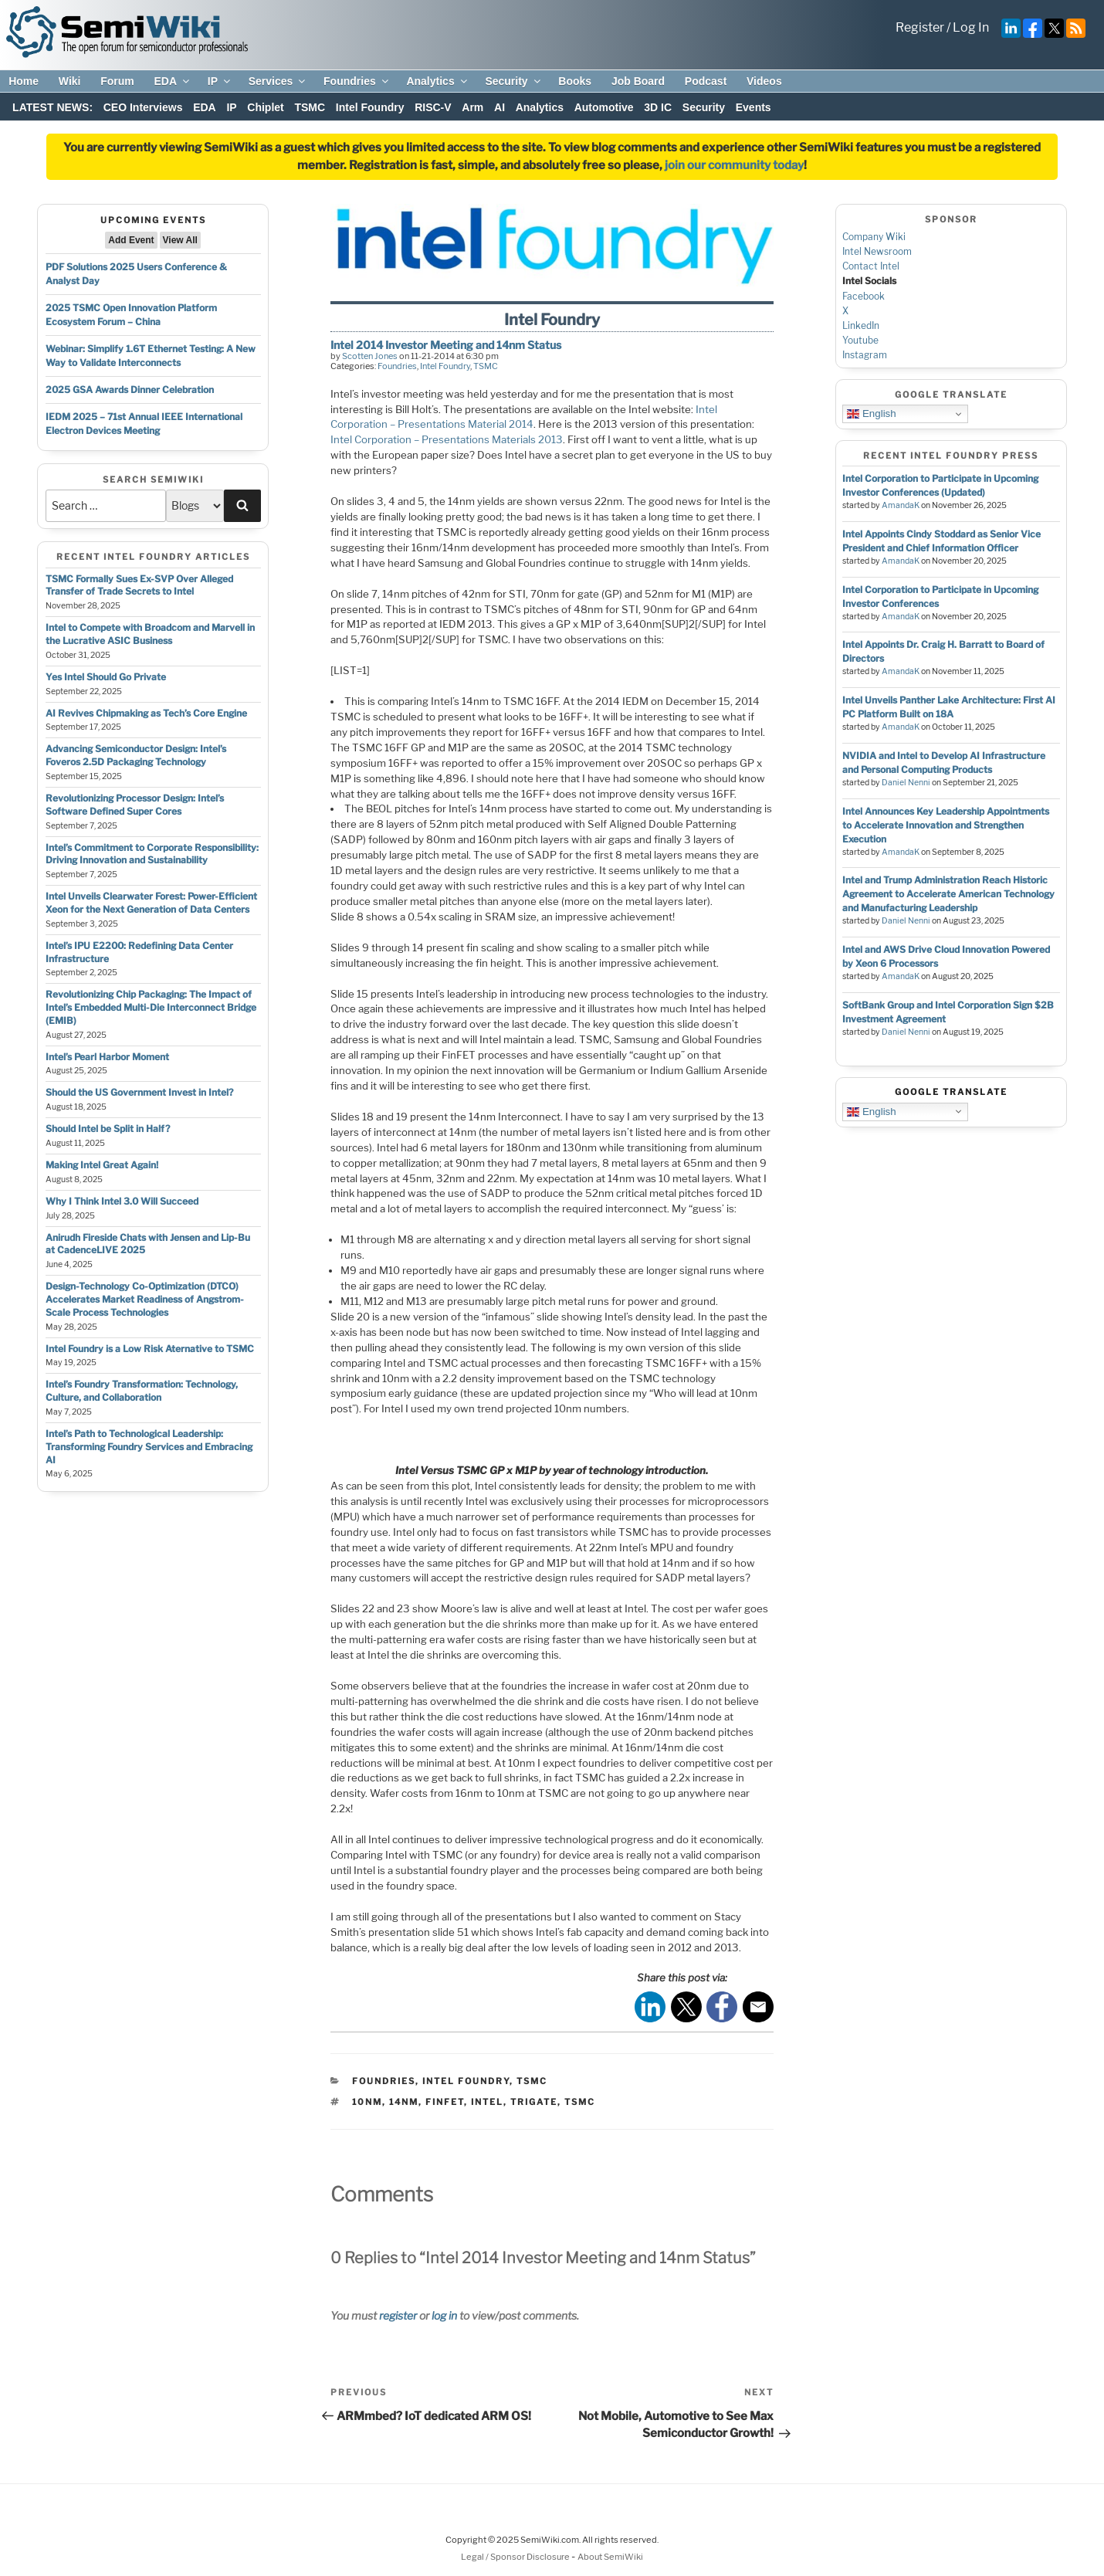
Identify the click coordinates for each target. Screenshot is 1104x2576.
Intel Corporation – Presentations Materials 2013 (446, 439)
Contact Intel (870, 266)
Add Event (131, 240)
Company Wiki (874, 236)
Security (513, 81)
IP (220, 81)
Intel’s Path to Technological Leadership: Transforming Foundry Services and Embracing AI (149, 1447)
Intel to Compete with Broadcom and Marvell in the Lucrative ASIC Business (150, 634)
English (871, 414)
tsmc (579, 2101)
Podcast (705, 81)
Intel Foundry (370, 107)
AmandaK (900, 505)
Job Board (638, 81)
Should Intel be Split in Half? (108, 1128)
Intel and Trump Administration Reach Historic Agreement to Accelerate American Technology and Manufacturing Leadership (948, 893)
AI (499, 107)
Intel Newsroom (877, 251)
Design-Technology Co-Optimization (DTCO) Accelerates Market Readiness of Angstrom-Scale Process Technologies (145, 1299)
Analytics (437, 81)
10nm (367, 2101)
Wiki (70, 81)
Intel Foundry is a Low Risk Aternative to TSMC (150, 1348)
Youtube (860, 340)
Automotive (604, 107)
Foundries (357, 81)
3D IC (658, 107)
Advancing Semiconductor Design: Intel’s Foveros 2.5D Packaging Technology (136, 755)
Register (920, 27)
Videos (764, 81)
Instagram (864, 355)
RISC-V (433, 107)
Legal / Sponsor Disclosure (516, 2556)
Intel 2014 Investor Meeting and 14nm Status (445, 344)
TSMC (309, 107)
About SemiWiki (610, 2556)
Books (574, 81)
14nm (403, 2101)
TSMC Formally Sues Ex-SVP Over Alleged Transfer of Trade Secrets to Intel (139, 585)
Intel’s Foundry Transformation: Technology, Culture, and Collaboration (142, 1390)
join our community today (734, 165)
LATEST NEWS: (52, 107)
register (398, 2315)
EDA (172, 81)
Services (278, 81)
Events (753, 107)
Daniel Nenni (906, 783)
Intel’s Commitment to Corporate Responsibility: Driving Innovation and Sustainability (152, 854)
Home (23, 81)
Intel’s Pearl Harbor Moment (107, 1057)
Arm (472, 107)
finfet (444, 2101)
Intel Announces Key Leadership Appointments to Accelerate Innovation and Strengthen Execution (945, 825)
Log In (971, 27)
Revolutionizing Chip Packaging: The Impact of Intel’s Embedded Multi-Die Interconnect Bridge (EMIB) (151, 1007)
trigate (533, 2101)
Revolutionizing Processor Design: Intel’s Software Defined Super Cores (135, 804)
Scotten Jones (370, 356)
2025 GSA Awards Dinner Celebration (130, 389)
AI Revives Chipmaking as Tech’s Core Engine (146, 713)
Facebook (863, 296)
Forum (117, 81)
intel (487, 2101)
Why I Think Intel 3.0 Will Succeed (122, 1201)
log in (444, 2315)
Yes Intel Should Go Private (106, 677)
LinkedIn (860, 325)
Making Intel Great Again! (102, 1165)
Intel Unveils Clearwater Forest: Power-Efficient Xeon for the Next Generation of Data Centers (151, 902)
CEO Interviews (143, 107)
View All (180, 240)
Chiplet (265, 107)
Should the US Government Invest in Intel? (139, 1092)
